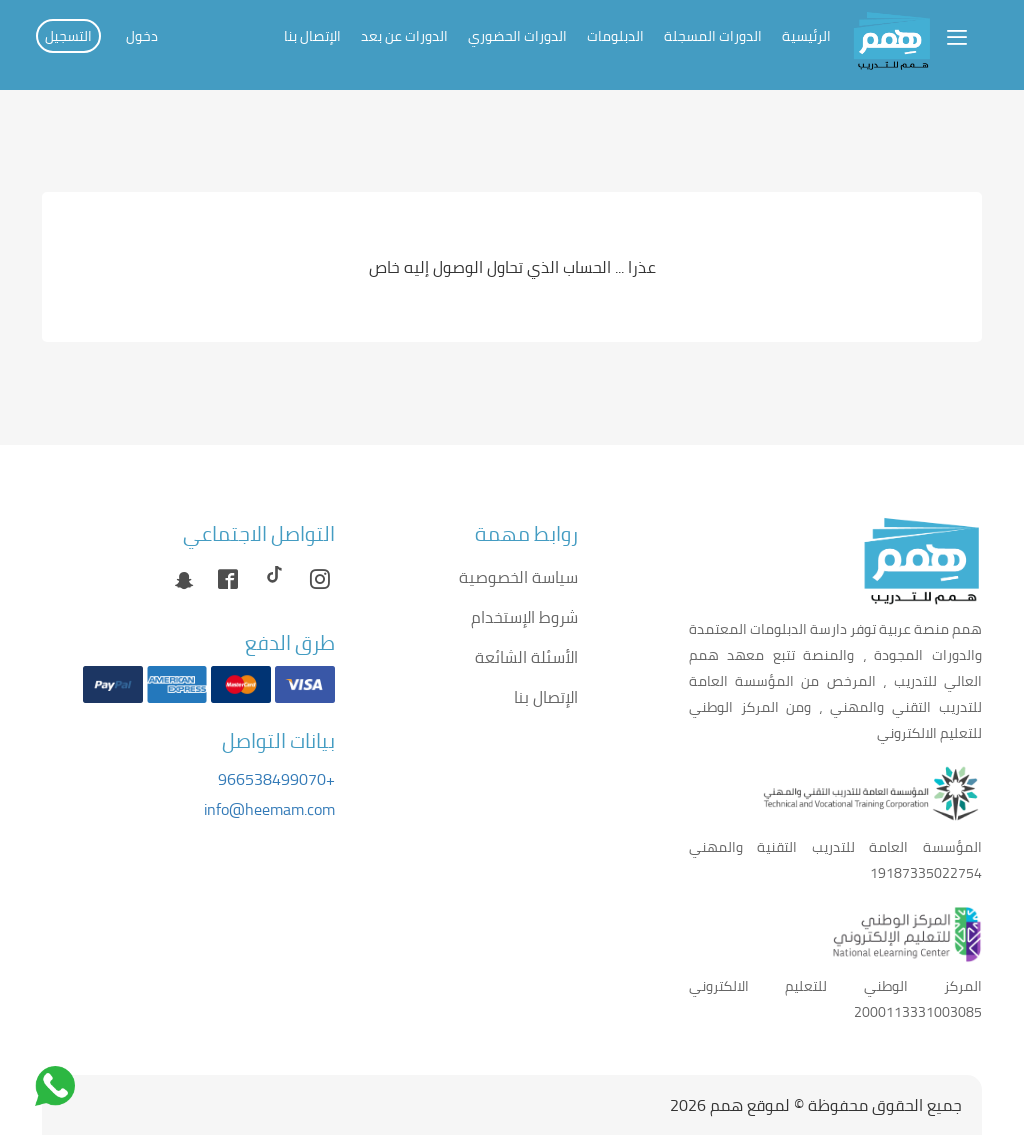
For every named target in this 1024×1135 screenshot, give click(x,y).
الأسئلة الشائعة (526, 657)
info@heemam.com (269, 809)
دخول (142, 36)
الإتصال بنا (312, 36)
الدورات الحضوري (517, 36)
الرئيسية (806, 36)
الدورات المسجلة (713, 36)
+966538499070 (276, 779)
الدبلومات (615, 36)
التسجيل (68, 36)
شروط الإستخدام (524, 617)
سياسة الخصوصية (518, 577)
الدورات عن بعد (404, 36)
